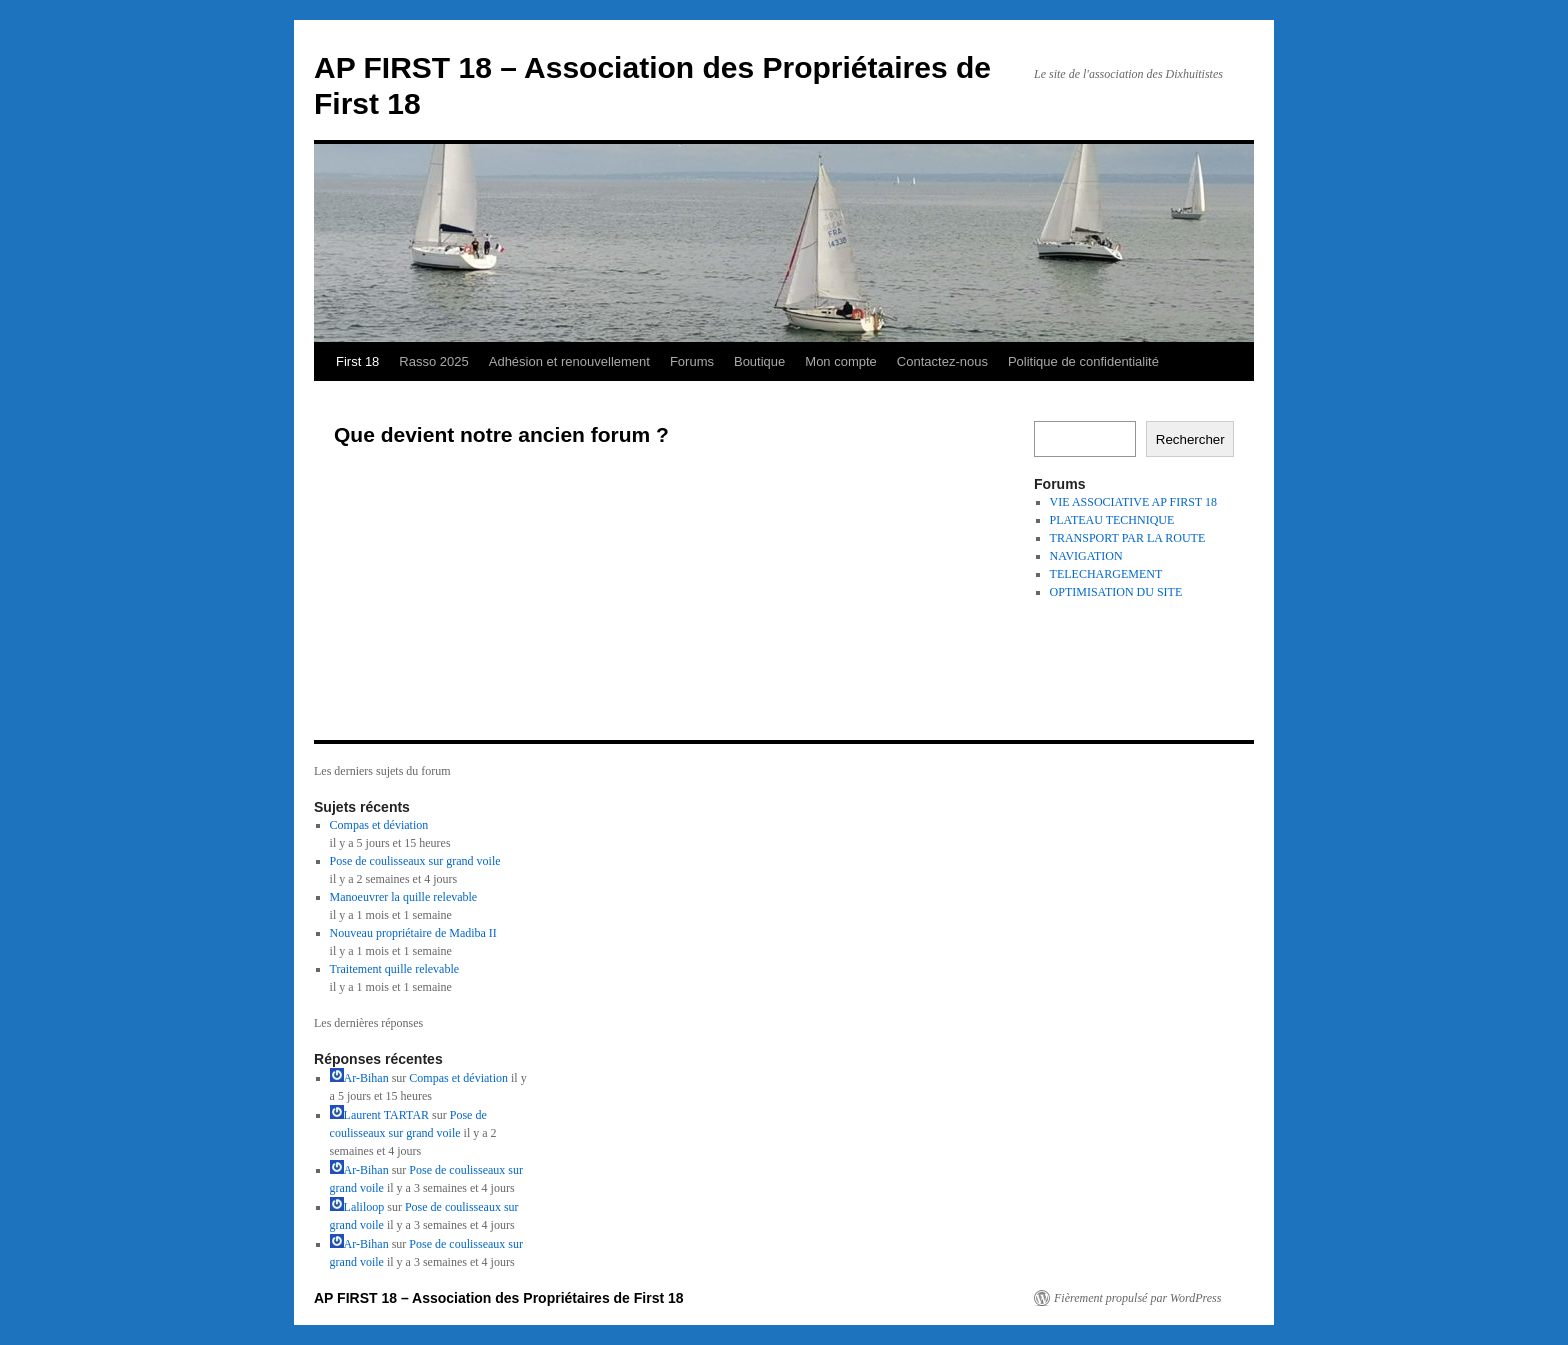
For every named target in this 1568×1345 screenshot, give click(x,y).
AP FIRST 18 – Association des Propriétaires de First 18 (499, 1298)
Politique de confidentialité (1083, 361)
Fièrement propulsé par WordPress (1137, 1298)
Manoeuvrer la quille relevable (404, 897)
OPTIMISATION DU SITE (1116, 592)
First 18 (357, 361)
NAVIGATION (1086, 556)
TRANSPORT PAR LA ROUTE (1128, 538)
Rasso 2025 (433, 361)
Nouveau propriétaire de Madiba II (413, 933)
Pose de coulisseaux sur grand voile (415, 861)
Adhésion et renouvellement (569, 361)
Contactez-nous (942, 361)
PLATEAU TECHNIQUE (1112, 520)
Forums (692, 361)
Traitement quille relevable (395, 969)
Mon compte (841, 361)
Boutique (759, 361)
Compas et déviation (379, 825)
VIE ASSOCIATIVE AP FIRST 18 (1133, 502)
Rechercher (1190, 439)
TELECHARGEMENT (1106, 574)
